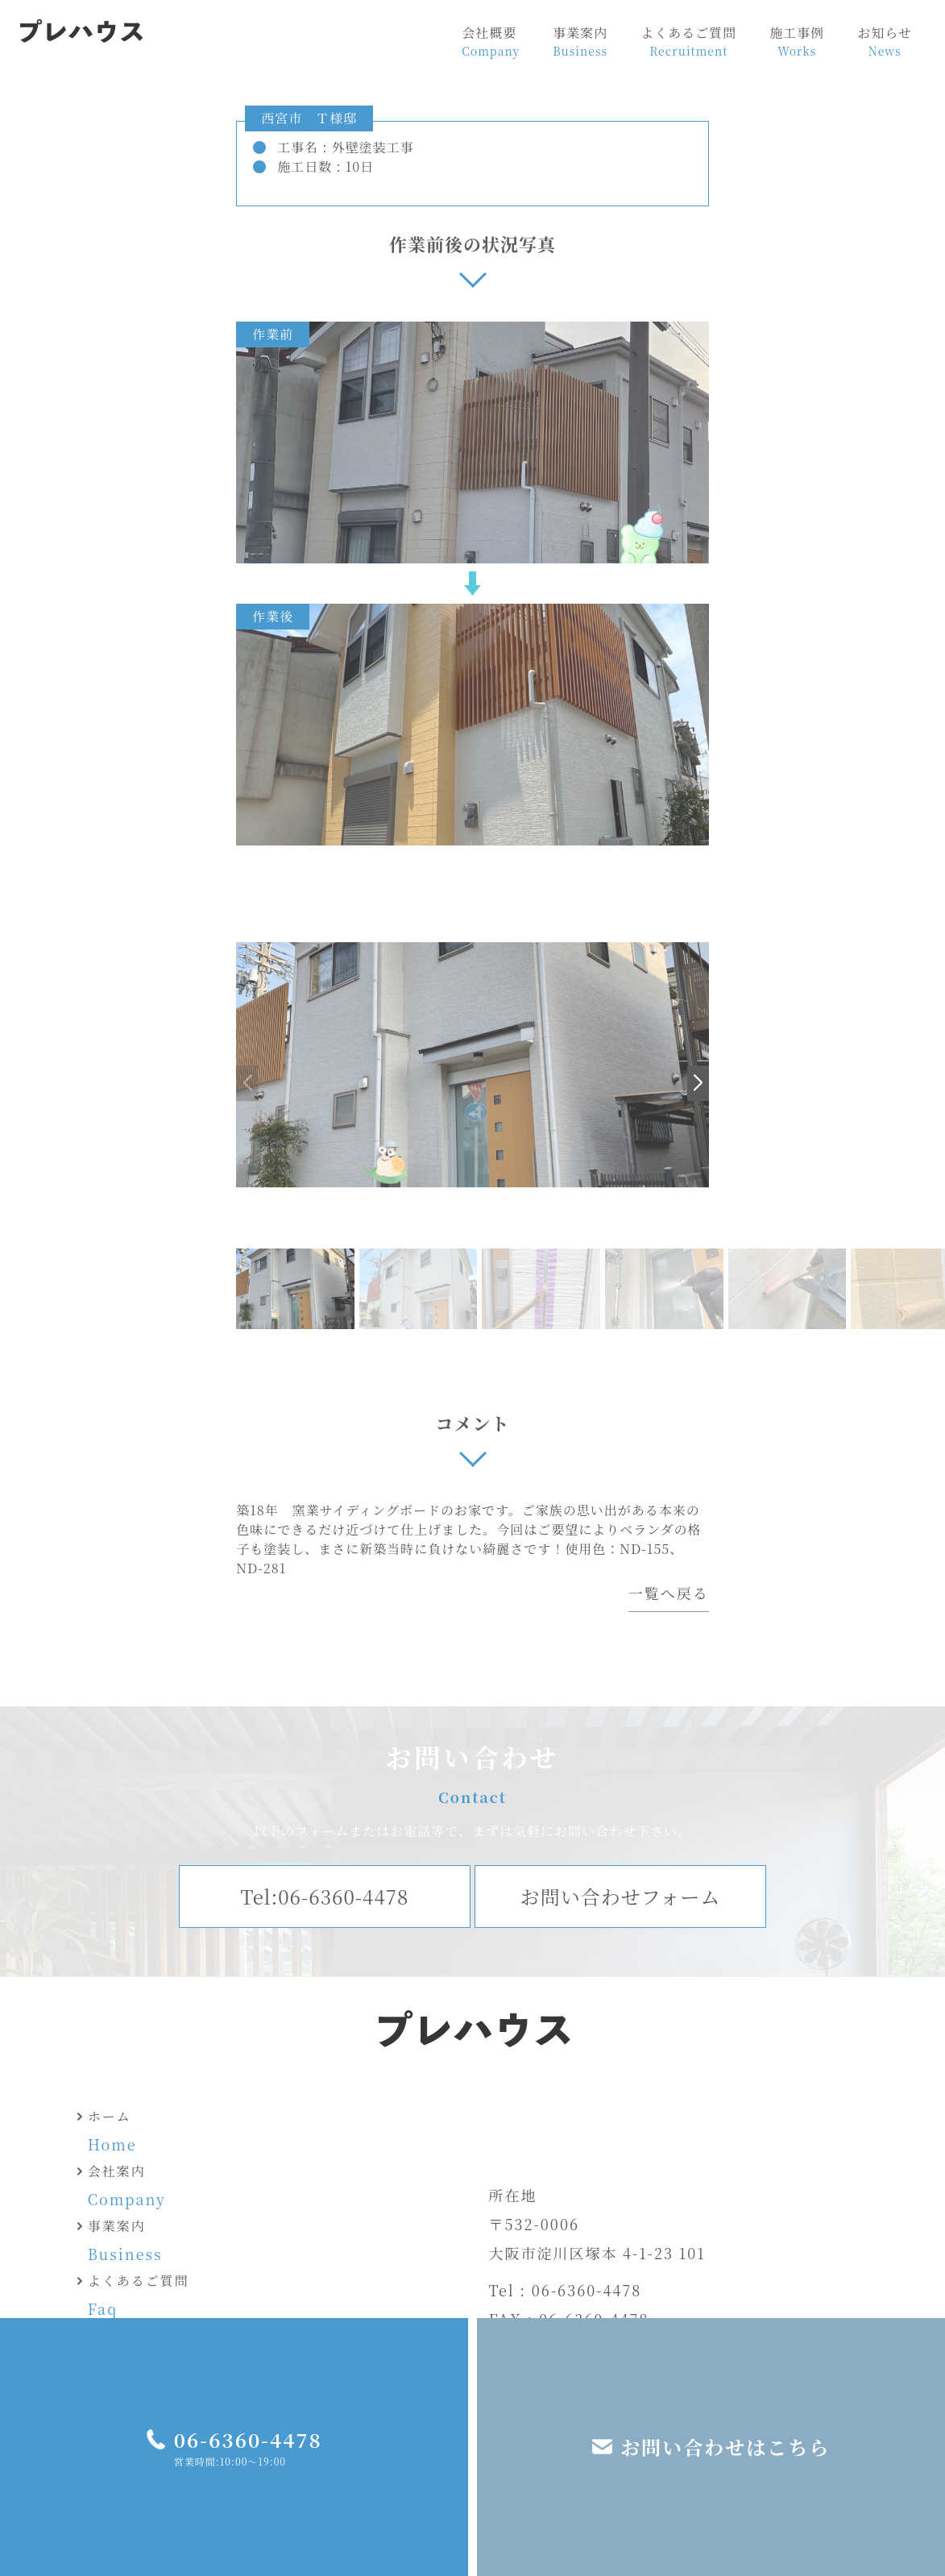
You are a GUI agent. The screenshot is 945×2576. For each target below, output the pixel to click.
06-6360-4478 (248, 2439)
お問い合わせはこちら (725, 2447)
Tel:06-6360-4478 (325, 1896)
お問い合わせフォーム (620, 1896)
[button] (698, 1083)
